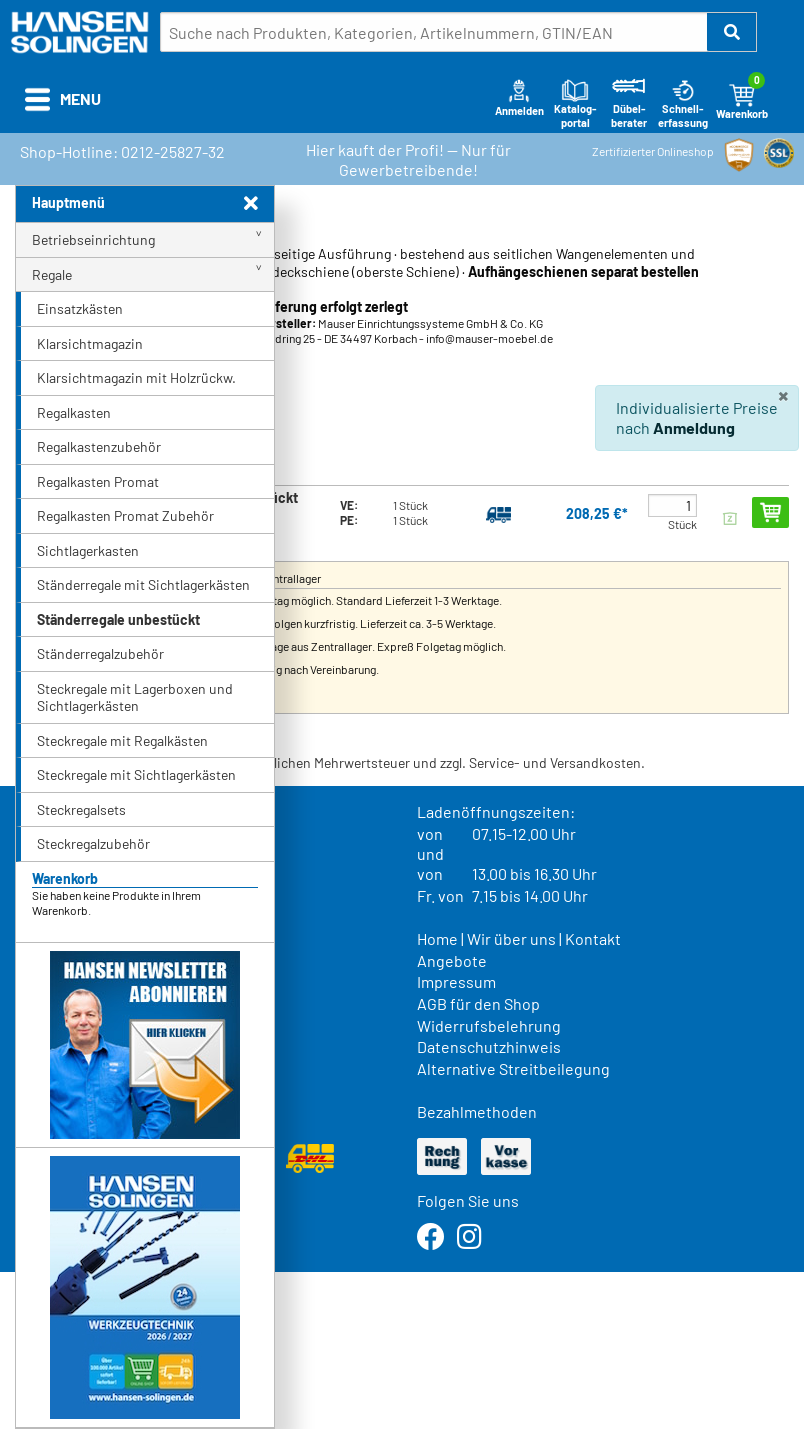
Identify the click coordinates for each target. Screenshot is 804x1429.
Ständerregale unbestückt (118, 619)
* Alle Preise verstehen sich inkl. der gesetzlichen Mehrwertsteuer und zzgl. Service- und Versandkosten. (330, 762)
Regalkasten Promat (98, 481)
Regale (52, 274)
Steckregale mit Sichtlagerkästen (136, 774)
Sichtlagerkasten (88, 550)
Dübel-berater (629, 103)
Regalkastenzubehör (99, 446)
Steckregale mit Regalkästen (122, 740)
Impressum (456, 981)
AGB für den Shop (478, 1003)
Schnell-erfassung (683, 103)
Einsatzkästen (80, 308)
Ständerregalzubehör (100, 653)
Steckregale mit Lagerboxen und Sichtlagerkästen (135, 697)
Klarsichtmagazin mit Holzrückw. (136, 377)
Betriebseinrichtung (93, 239)
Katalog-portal (575, 103)
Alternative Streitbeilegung (513, 1068)
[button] (732, 32)
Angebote (452, 960)
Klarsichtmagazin (90, 343)
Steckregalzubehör (93, 843)
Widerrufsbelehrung (489, 1025)
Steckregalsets (81, 809)
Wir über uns (511, 938)
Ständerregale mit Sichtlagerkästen (143, 584)
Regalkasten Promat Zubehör (125, 515)
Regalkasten (74, 412)
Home (437, 938)
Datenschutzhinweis (489, 1046)
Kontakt (593, 938)
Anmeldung (694, 427)
